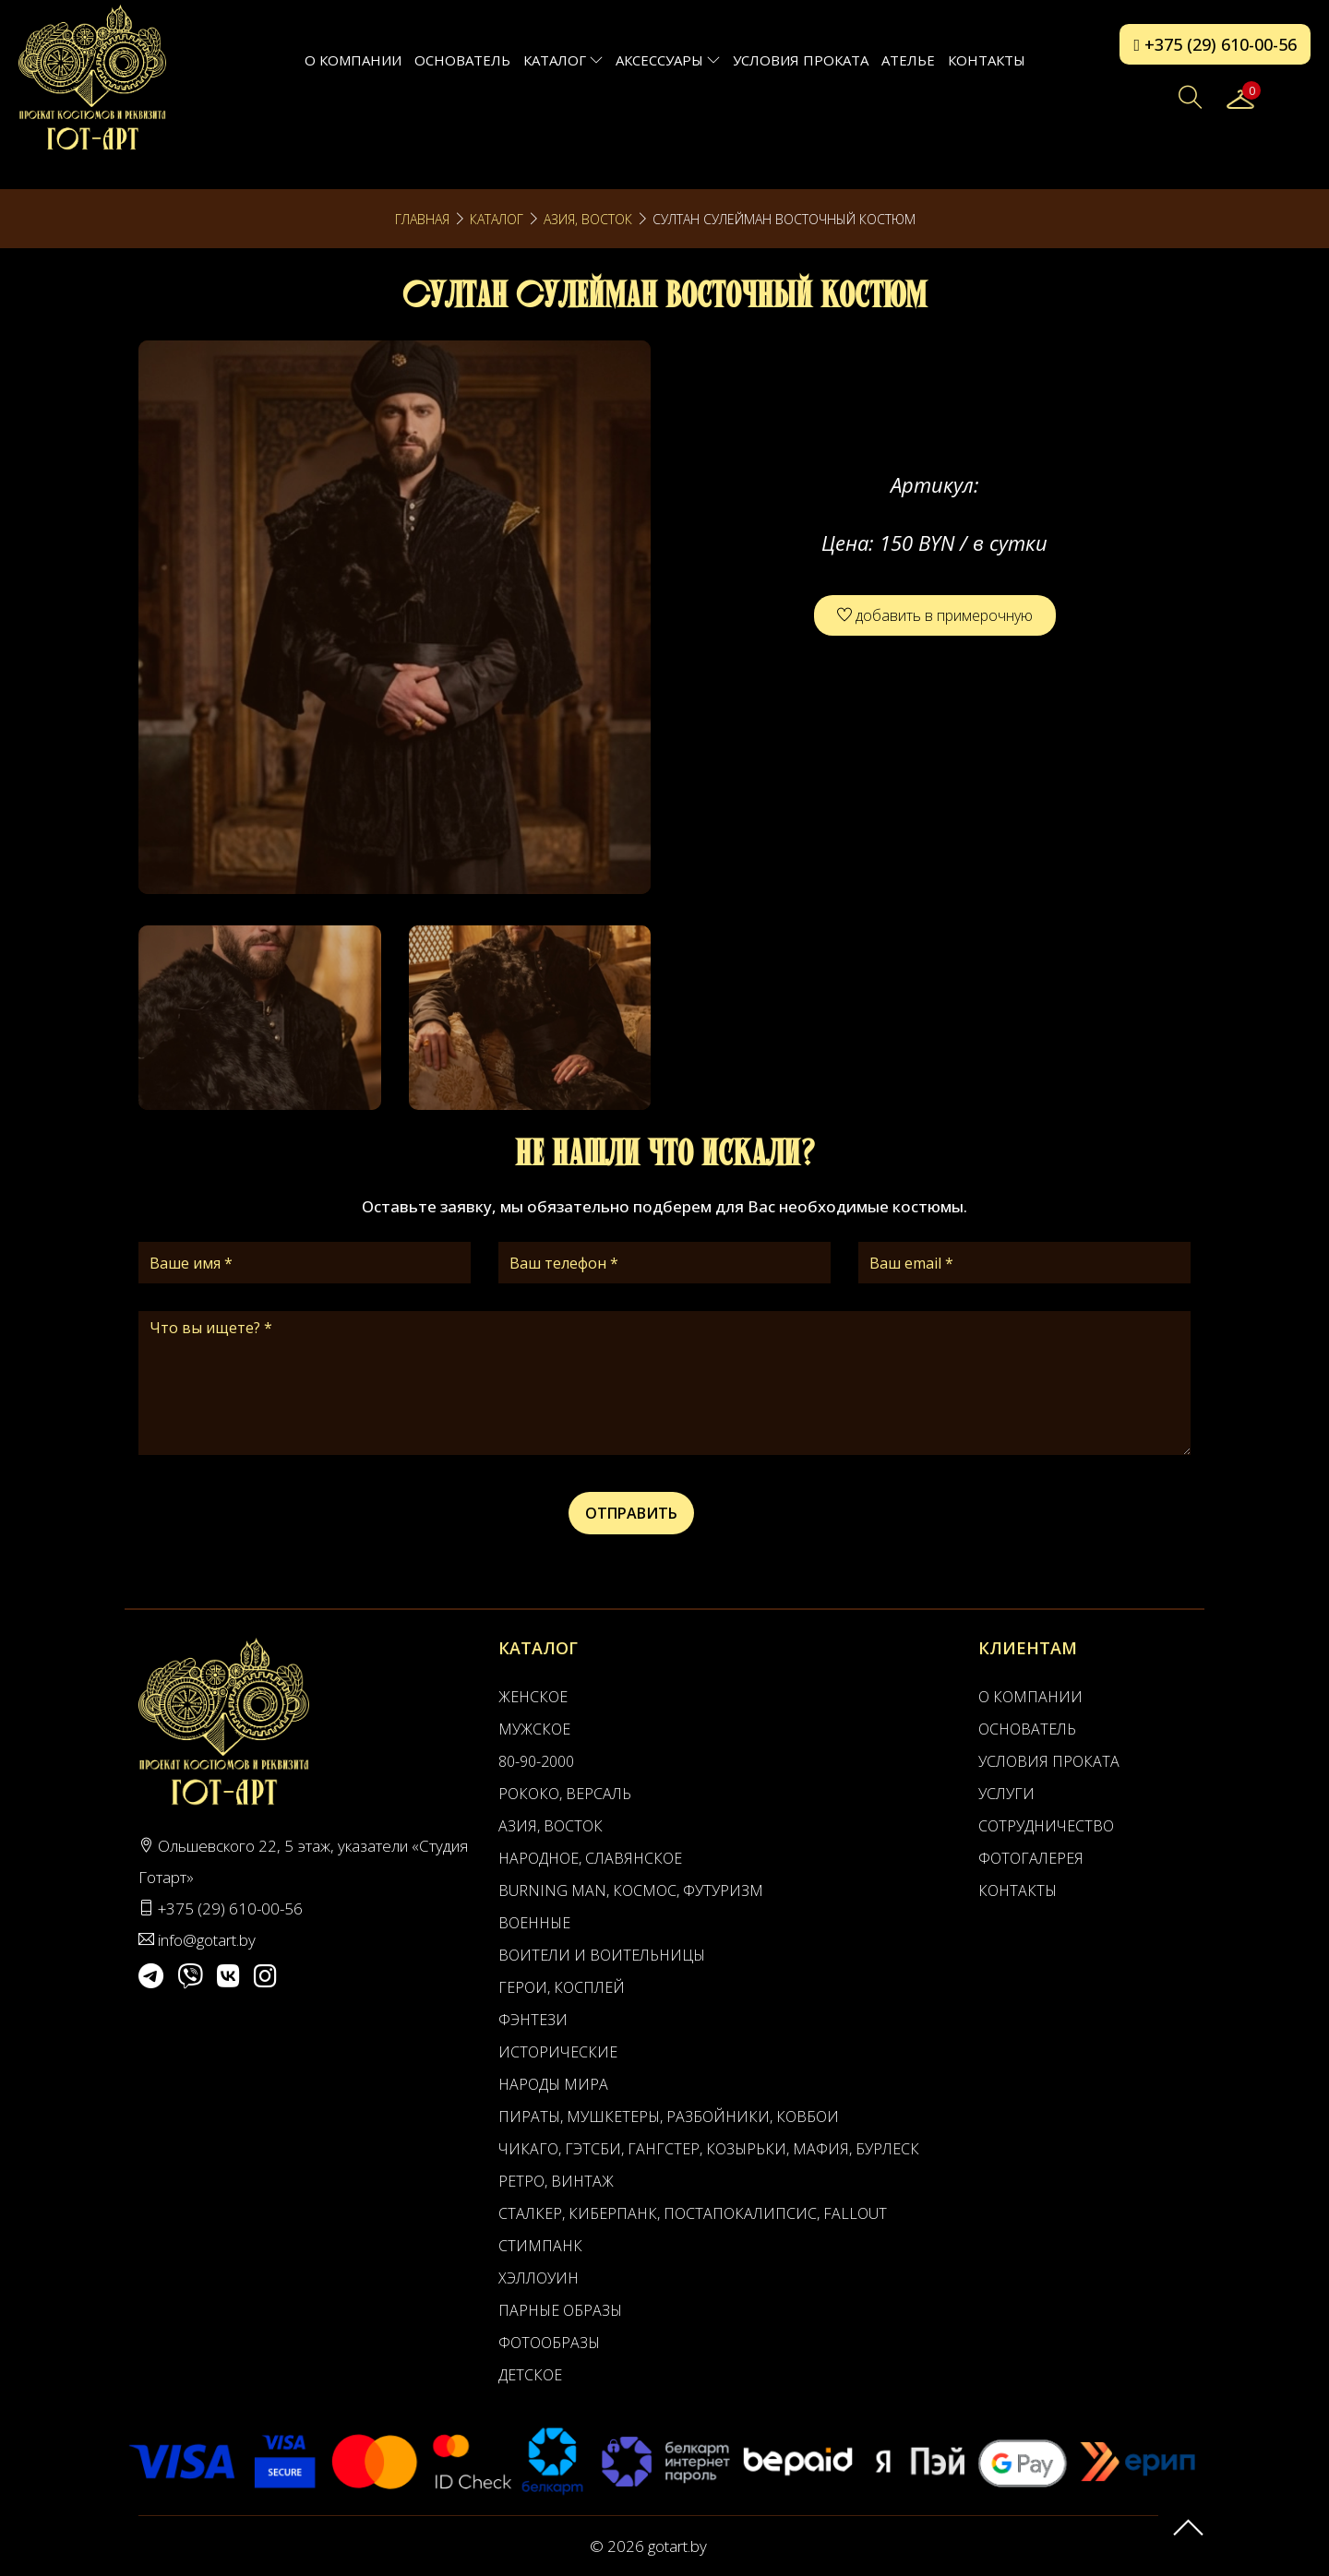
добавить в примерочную (935, 615)
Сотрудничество (1046, 1826)
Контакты (986, 60)
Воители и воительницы (601, 1955)
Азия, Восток (588, 219)
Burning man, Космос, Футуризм (630, 1890)
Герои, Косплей (561, 1987)
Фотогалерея (1031, 1858)
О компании (353, 60)
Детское (530, 2375)
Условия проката (800, 60)
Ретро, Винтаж (556, 2181)
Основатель (462, 60)
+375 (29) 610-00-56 (1215, 44)
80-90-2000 (536, 1761)
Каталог (563, 60)
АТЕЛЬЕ (908, 60)
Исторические (557, 2052)
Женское (533, 1697)
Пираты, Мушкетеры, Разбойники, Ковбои (668, 2116)
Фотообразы (549, 2342)
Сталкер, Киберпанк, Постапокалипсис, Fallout (692, 2213)
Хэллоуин (538, 2278)
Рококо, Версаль (564, 1793)
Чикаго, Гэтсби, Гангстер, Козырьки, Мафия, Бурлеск (708, 2149)
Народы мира (553, 2084)
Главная (422, 219)
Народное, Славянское (590, 1858)
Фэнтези (533, 2020)
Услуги (1006, 1793)
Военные (534, 1923)
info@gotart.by (207, 1939)
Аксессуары (668, 60)
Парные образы (560, 2310)
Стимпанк (540, 2246)
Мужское (534, 1729)
